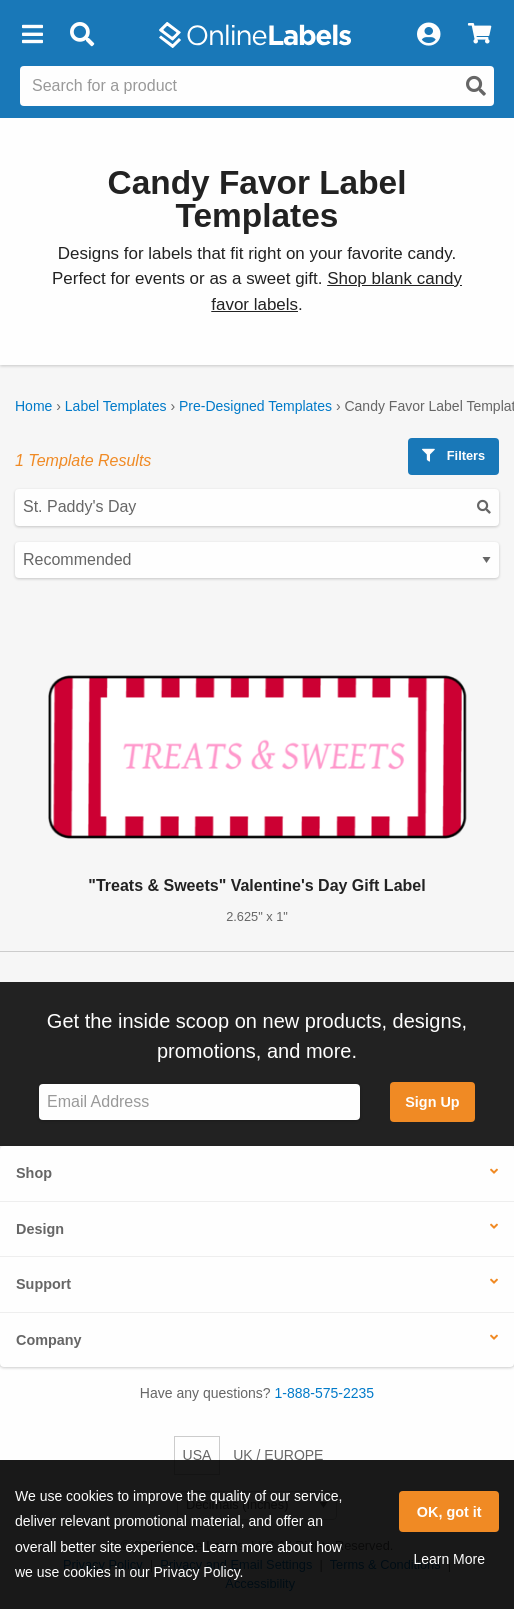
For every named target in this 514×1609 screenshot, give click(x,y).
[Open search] (476, 86)
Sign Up (432, 1102)
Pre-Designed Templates (255, 406)
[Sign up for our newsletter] (199, 1102)
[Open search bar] (81, 35)
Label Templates (116, 406)
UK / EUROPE (278, 1455)
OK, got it (449, 1512)
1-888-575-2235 (325, 1393)
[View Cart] (479, 35)
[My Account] (428, 35)
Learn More (449, 1559)
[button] (32, 35)
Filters (453, 455)
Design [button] (40, 1229)
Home (33, 406)
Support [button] (43, 1284)
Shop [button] (34, 1173)
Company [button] (49, 1340)
